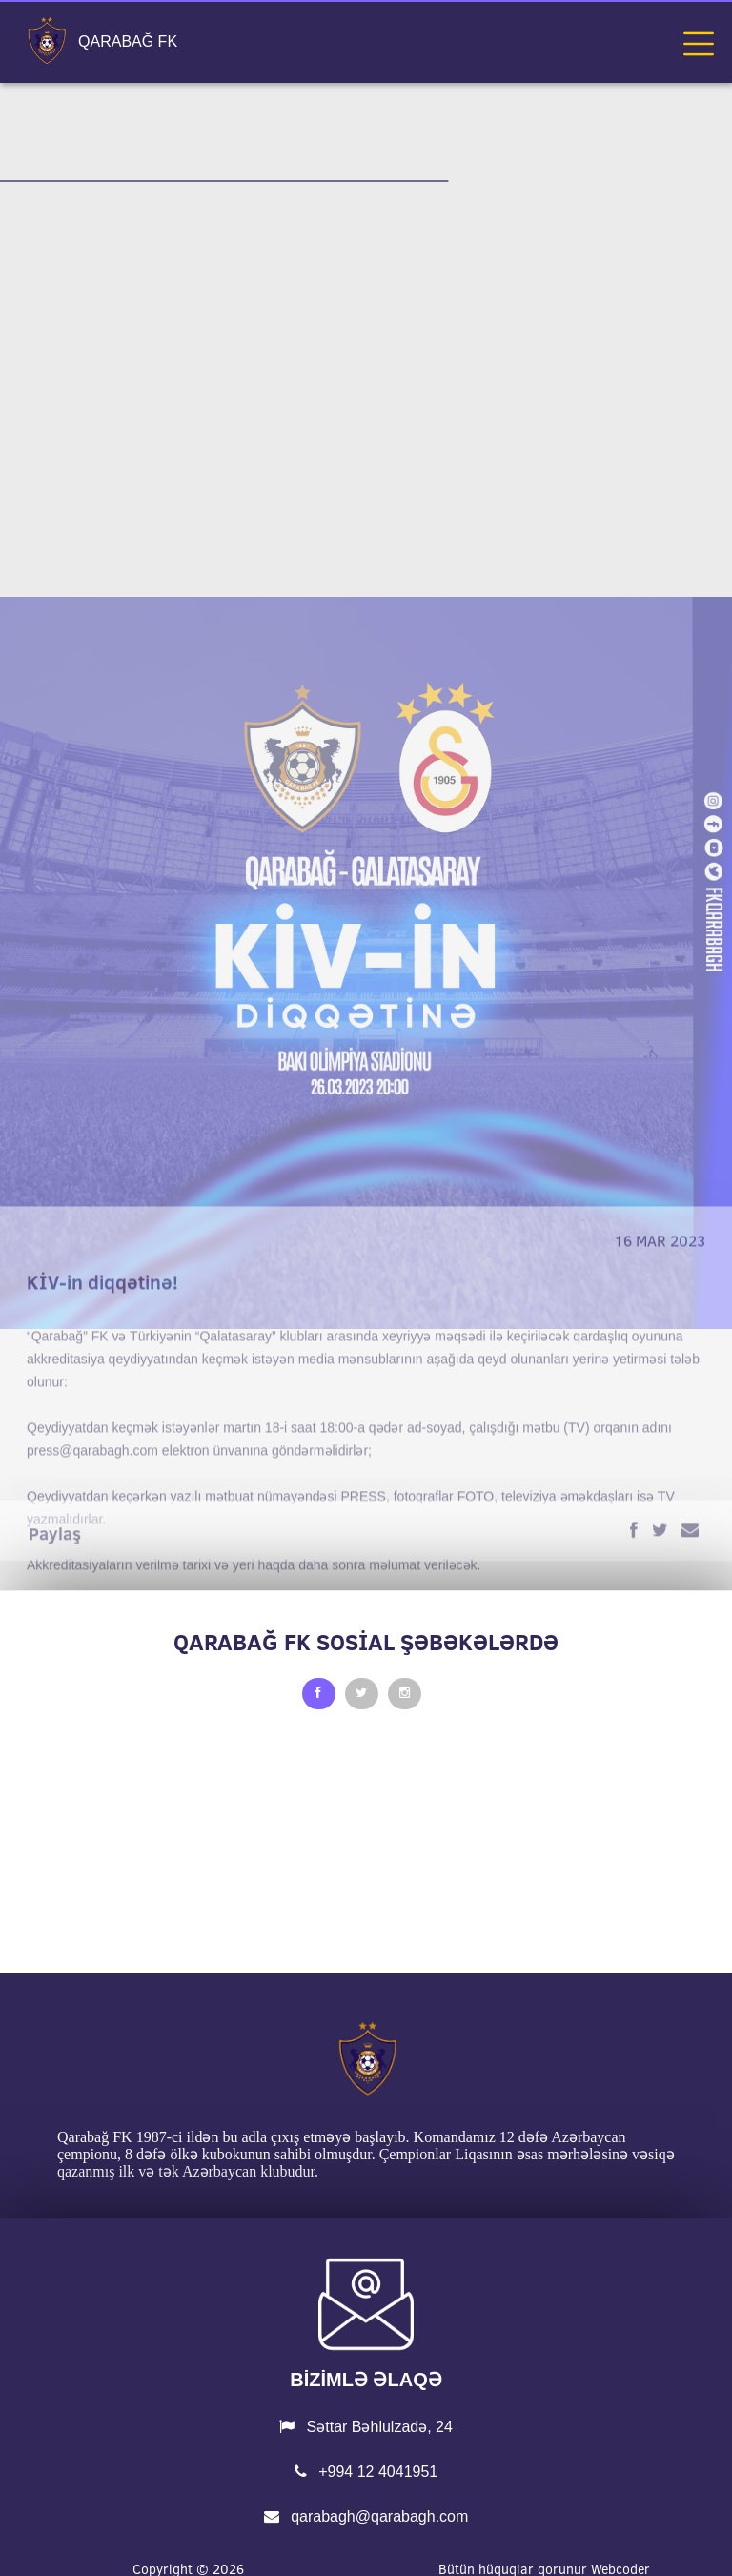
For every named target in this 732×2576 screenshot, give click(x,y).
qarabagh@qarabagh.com (366, 2516)
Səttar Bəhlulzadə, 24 (366, 2427)
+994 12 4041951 (366, 2472)
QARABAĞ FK (127, 42)
